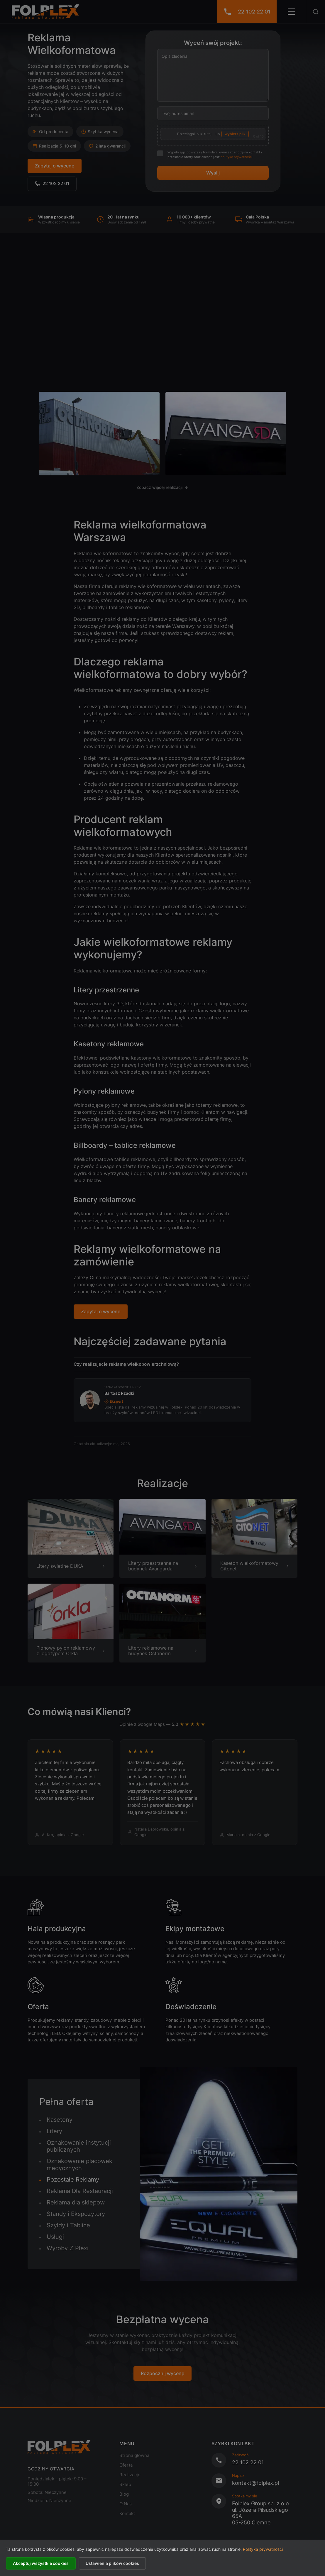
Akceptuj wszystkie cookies (41, 2563)
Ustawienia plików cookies (112, 2563)
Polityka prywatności (263, 2549)
